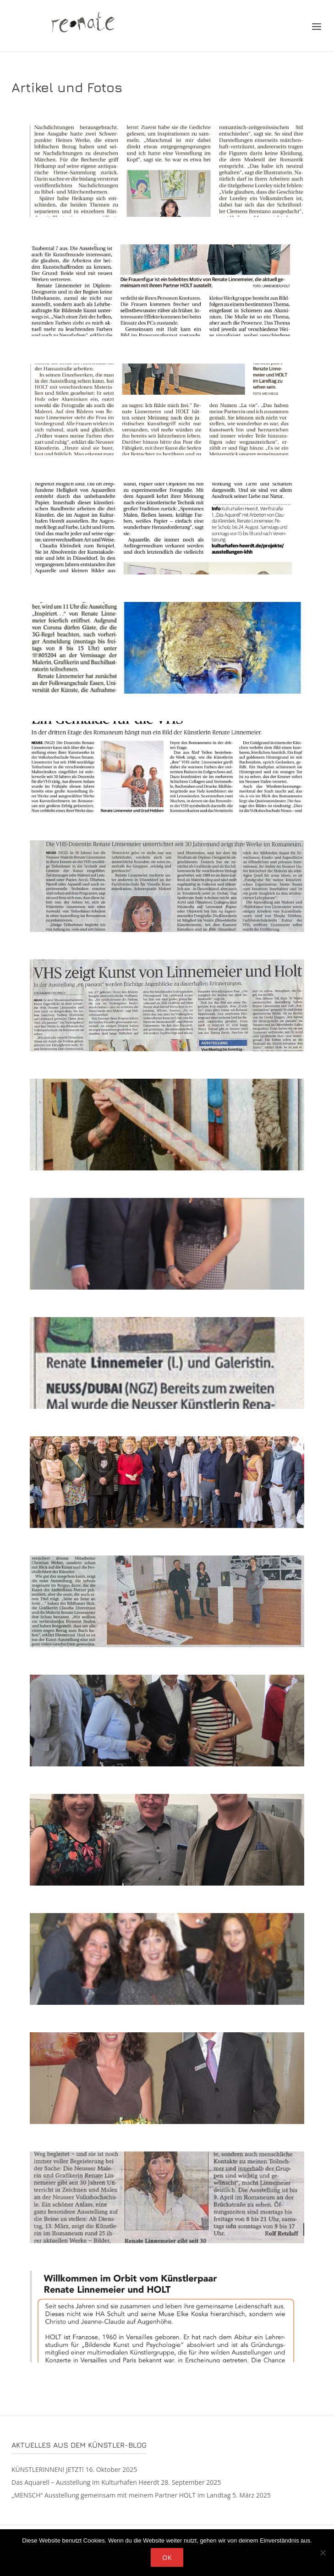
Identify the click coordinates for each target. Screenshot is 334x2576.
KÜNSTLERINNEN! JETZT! (47, 2469)
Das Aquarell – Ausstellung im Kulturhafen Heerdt (85, 2482)
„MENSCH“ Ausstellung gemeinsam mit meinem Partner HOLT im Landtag (120, 2495)
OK (166, 2557)
